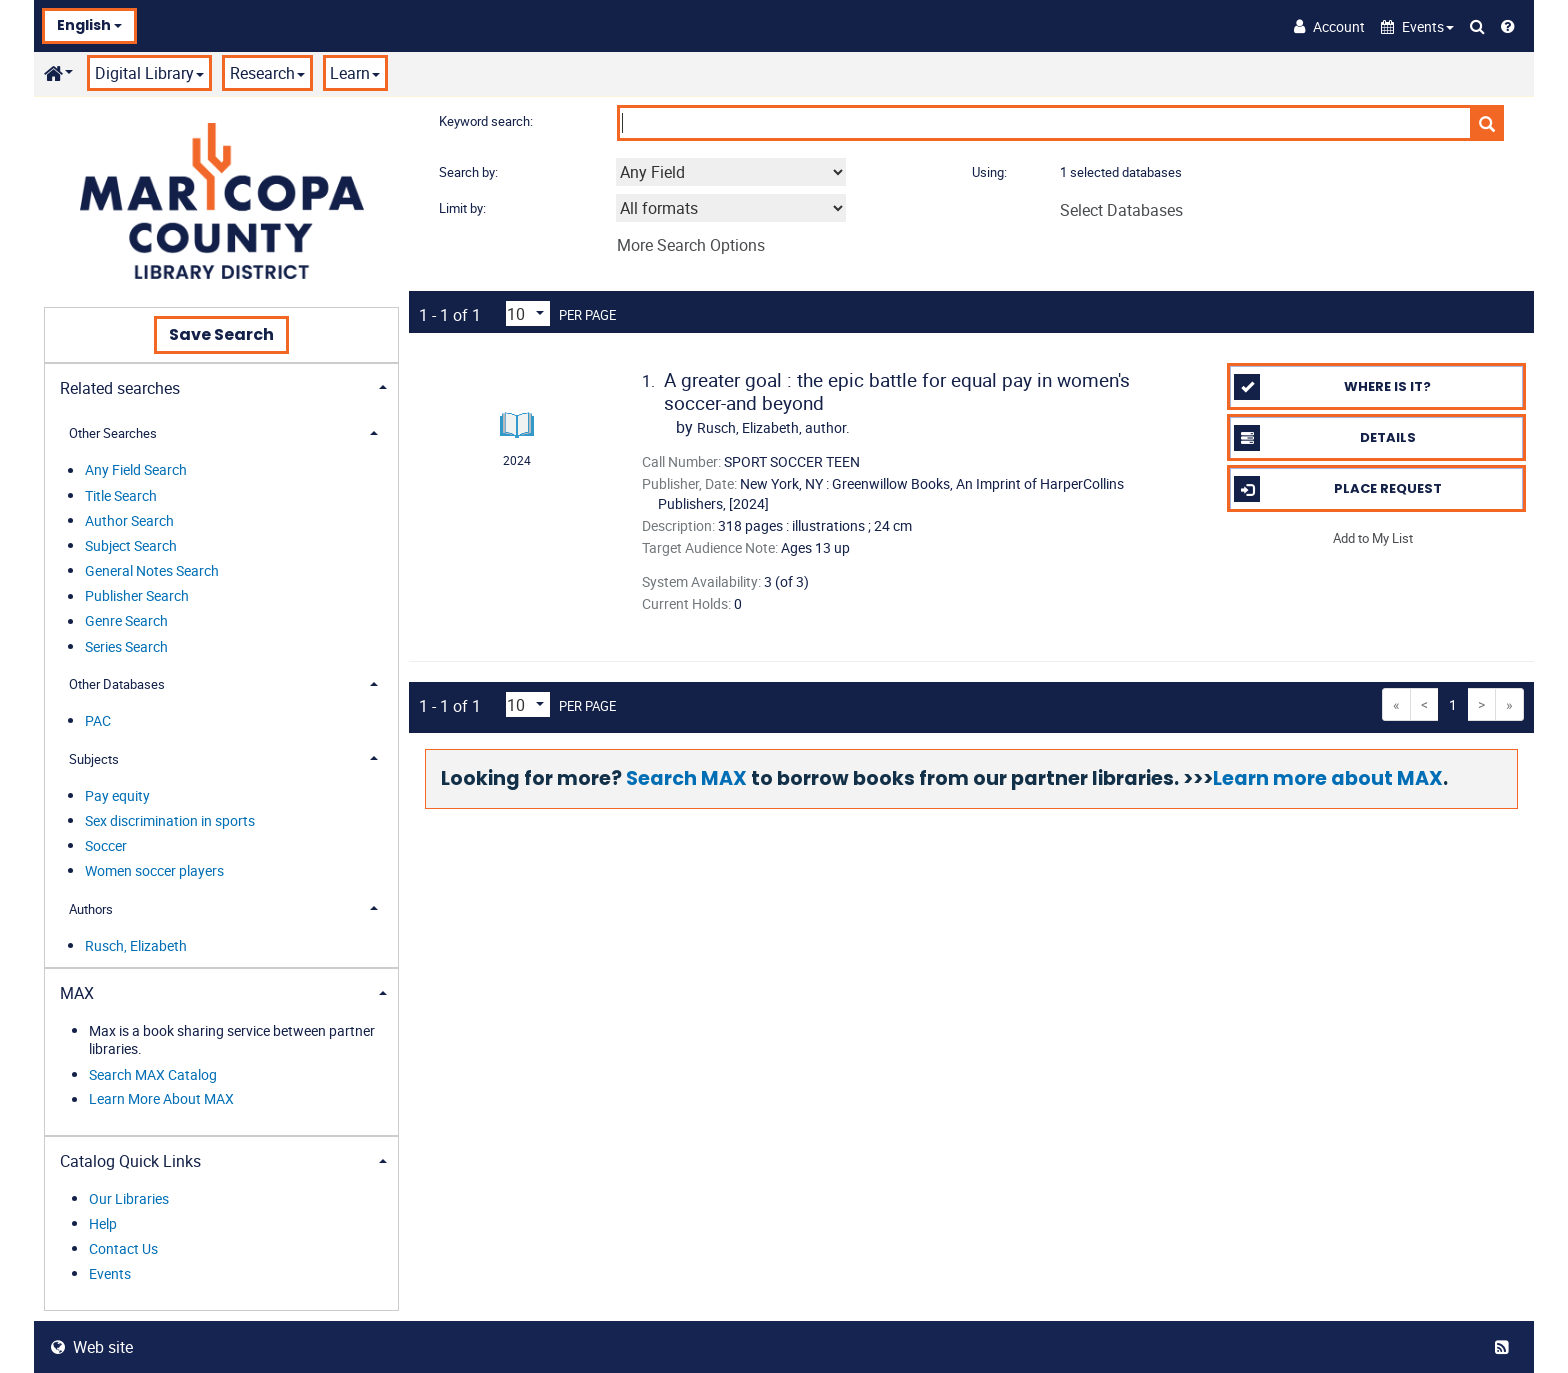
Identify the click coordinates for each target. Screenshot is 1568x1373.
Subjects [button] (94, 759)
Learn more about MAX (1328, 778)
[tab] (221, 386)
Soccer (106, 845)
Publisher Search (137, 596)
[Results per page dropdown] (528, 313)
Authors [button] (91, 909)
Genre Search (126, 621)
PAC (98, 720)
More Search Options (691, 245)
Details (1324, 438)
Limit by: (464, 208)
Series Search (126, 646)
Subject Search (131, 545)
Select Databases (1121, 210)
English (89, 25)
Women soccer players (154, 870)
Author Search (129, 520)
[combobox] (731, 172)
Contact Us (123, 1248)
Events (110, 1273)
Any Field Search (136, 470)
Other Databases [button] (117, 684)
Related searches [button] (120, 388)
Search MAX (686, 778)
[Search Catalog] (1477, 26)
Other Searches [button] (113, 433)
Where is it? (1332, 387)
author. (773, 427)
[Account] (1329, 26)
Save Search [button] (221, 334)
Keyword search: (487, 121)
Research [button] (267, 73)
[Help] (1508, 26)
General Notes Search (152, 570)
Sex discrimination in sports (170, 820)
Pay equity (117, 795)
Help (103, 1223)
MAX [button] (77, 993)
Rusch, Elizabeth (136, 945)
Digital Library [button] (149, 73)
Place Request (1337, 489)
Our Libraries (129, 1198)
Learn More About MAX (161, 1099)
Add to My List (1373, 537)
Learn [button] (355, 73)
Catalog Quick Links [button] (130, 1161)
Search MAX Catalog (153, 1074)
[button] (1417, 26)
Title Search (121, 495)
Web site (92, 1347)
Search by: (470, 172)
